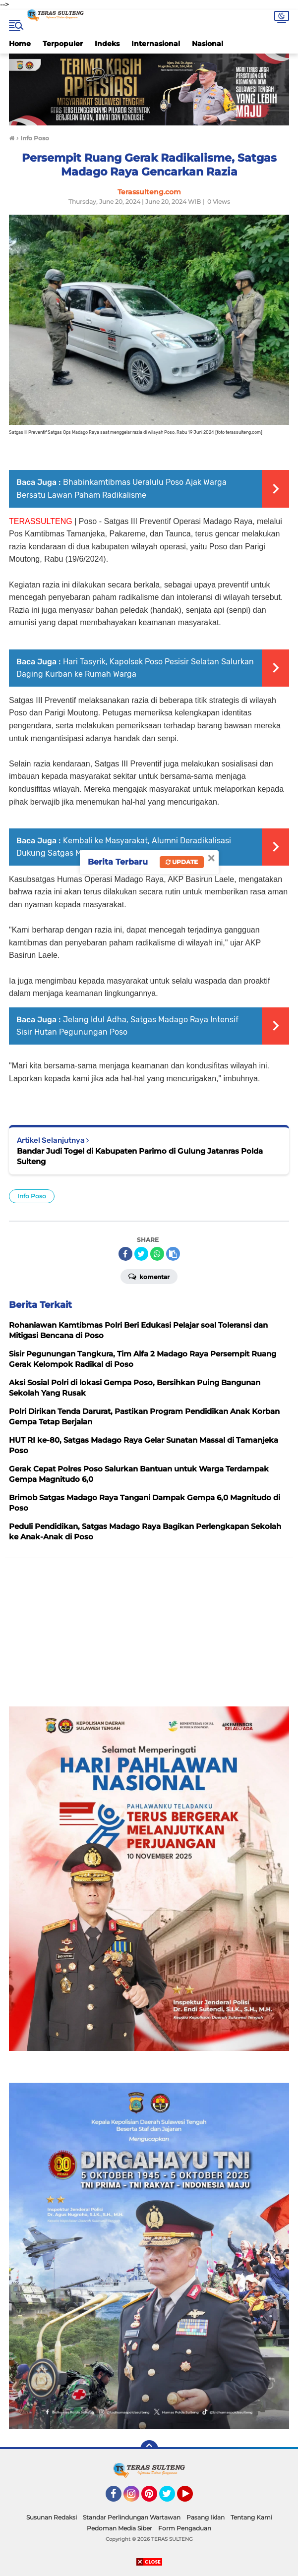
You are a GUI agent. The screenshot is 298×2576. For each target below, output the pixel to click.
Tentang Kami (251, 2517)
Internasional (155, 43)
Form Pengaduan (184, 2528)
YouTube (192, 2498)
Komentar (149, 1276)
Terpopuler (63, 43)
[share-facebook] (125, 1254)
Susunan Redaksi (51, 2517)
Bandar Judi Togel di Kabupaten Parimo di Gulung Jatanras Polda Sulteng (140, 1156)
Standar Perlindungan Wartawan (131, 2517)
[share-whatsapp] (157, 1254)
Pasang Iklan (205, 2517)
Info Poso (31, 1196)
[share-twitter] (141, 1254)
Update (182, 862)
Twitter (171, 2498)
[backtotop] (149, 2449)
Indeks (107, 43)
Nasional (207, 43)
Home (20, 43)
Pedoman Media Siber (119, 2528)
